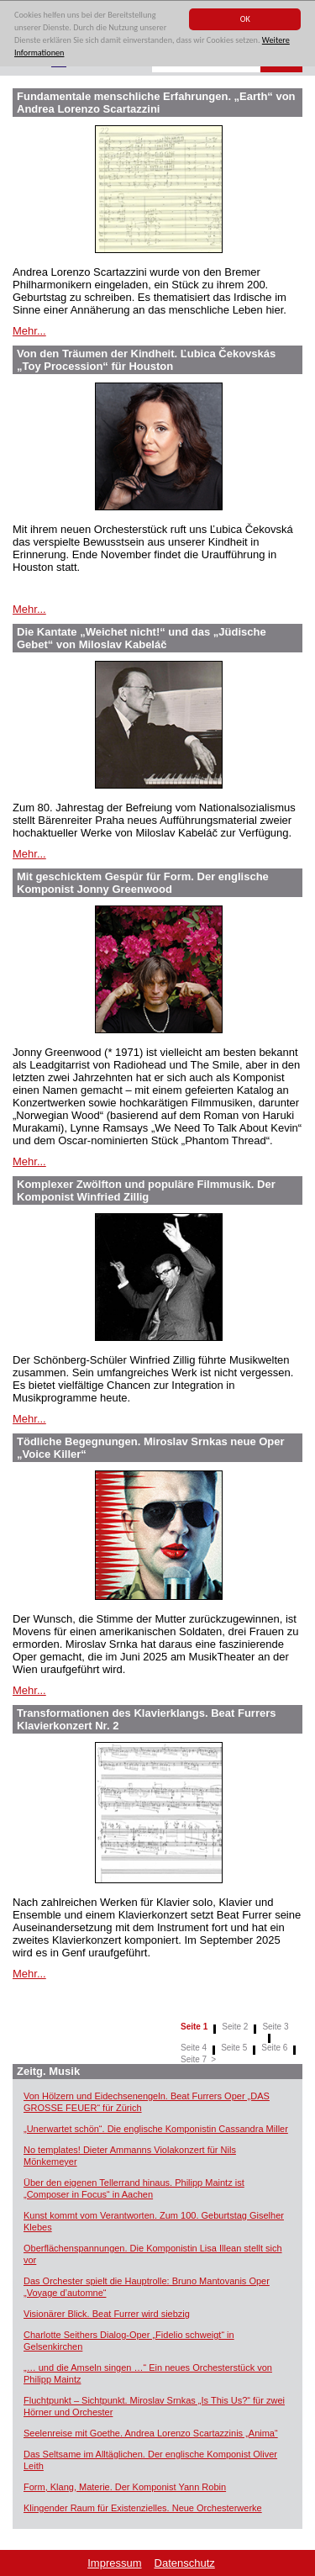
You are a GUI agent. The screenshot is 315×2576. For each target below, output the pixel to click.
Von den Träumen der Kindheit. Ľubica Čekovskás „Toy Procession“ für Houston (146, 359)
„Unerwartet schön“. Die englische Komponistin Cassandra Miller (156, 2129)
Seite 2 (235, 2026)
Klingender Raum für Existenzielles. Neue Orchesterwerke (143, 2508)
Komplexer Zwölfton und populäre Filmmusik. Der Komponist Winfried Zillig (146, 1190)
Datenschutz (185, 2563)
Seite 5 (234, 2047)
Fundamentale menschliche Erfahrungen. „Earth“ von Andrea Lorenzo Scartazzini (156, 102)
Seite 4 (194, 2047)
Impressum (114, 2563)
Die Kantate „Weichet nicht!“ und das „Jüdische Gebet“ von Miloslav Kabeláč (141, 638)
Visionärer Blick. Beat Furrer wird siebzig (107, 2314)
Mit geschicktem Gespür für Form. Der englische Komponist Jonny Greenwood (143, 882)
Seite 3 (275, 2026)
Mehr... (29, 331)
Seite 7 (194, 2059)
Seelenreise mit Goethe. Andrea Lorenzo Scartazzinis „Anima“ (151, 2433)
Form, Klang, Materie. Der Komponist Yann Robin (125, 2487)
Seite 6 (274, 2047)
